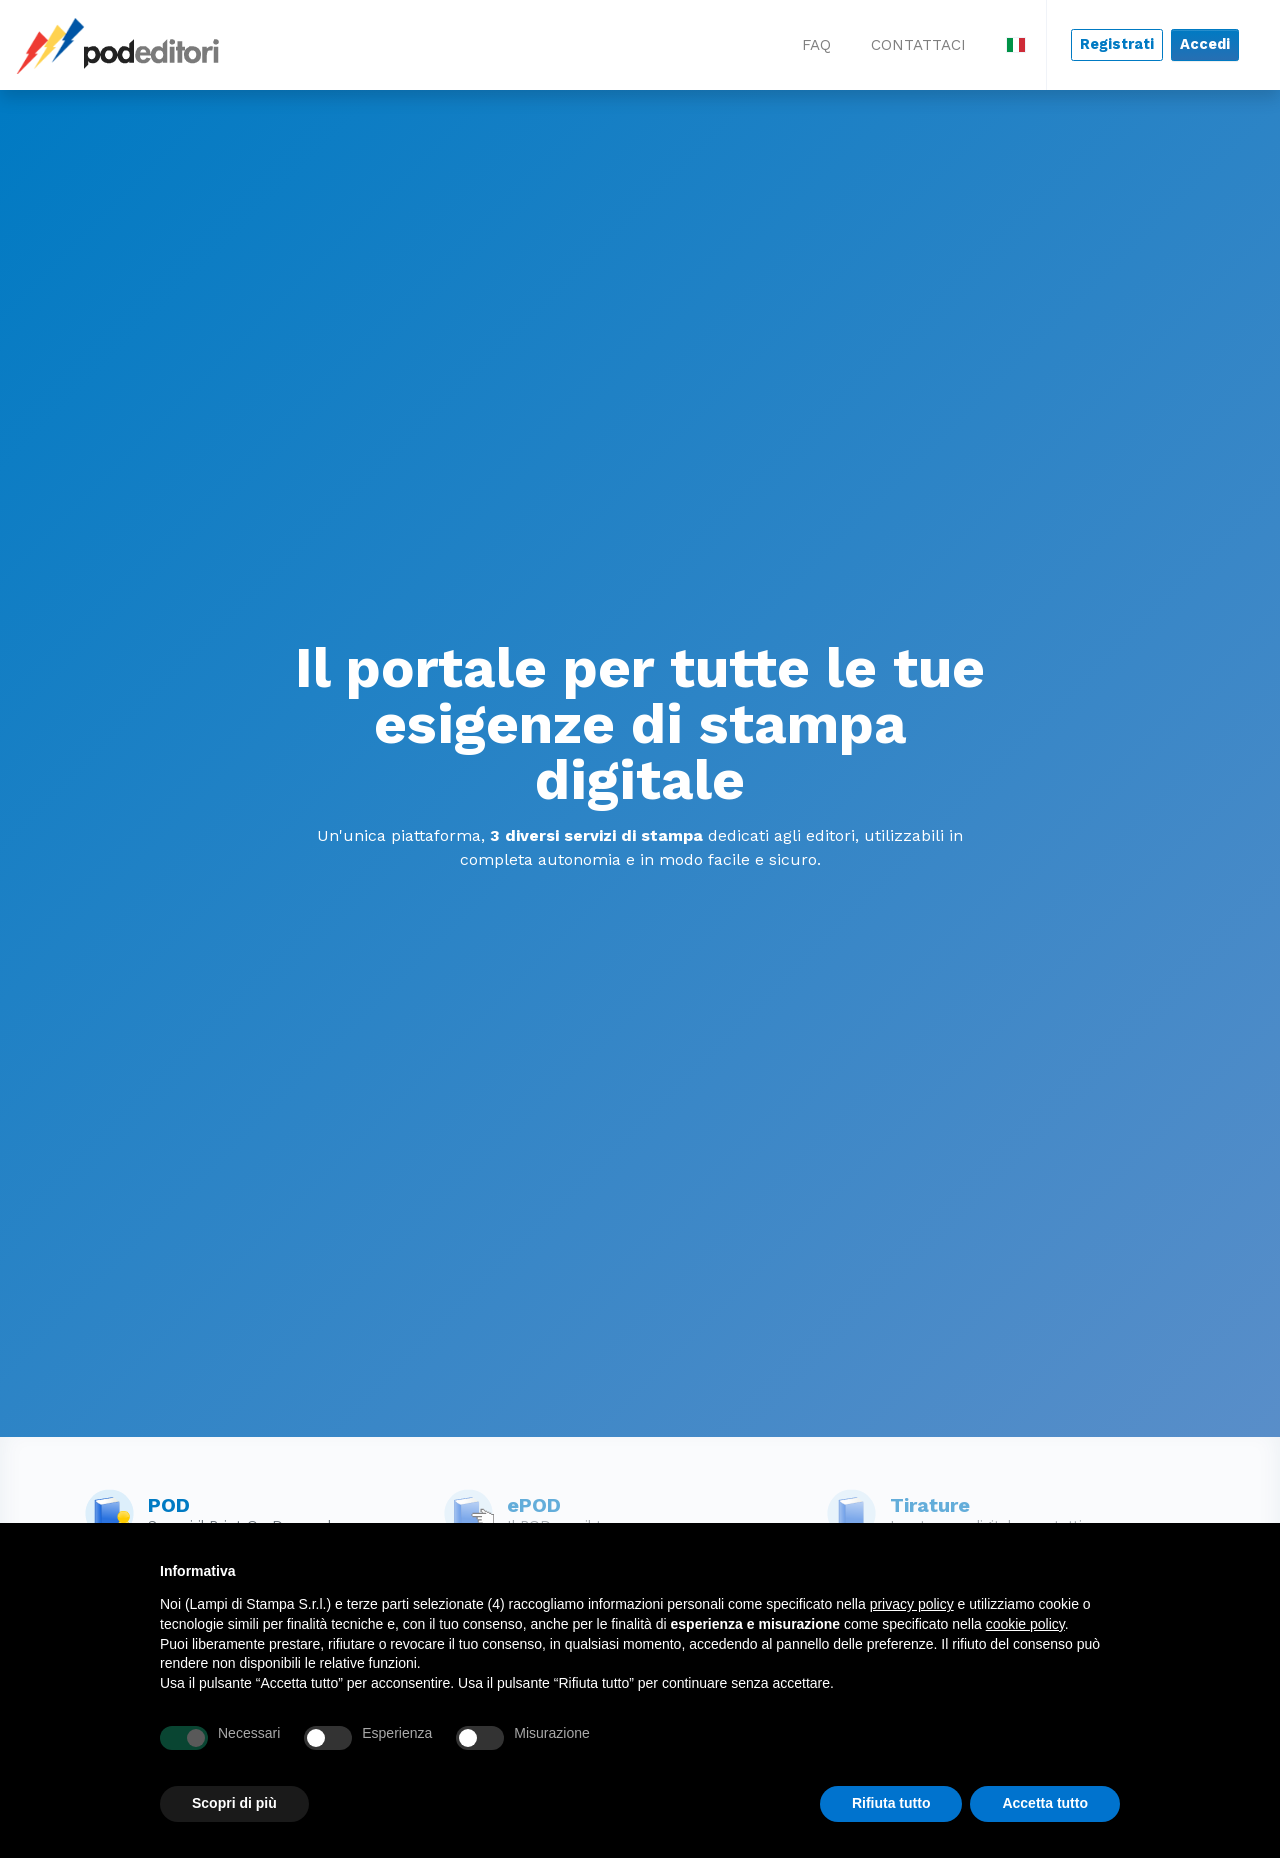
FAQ (816, 45)
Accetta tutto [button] (1045, 1803)
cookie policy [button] (1025, 1624)
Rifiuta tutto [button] (891, 1803)
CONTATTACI (918, 45)
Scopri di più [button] (234, 1803)
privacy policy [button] (912, 1604)
